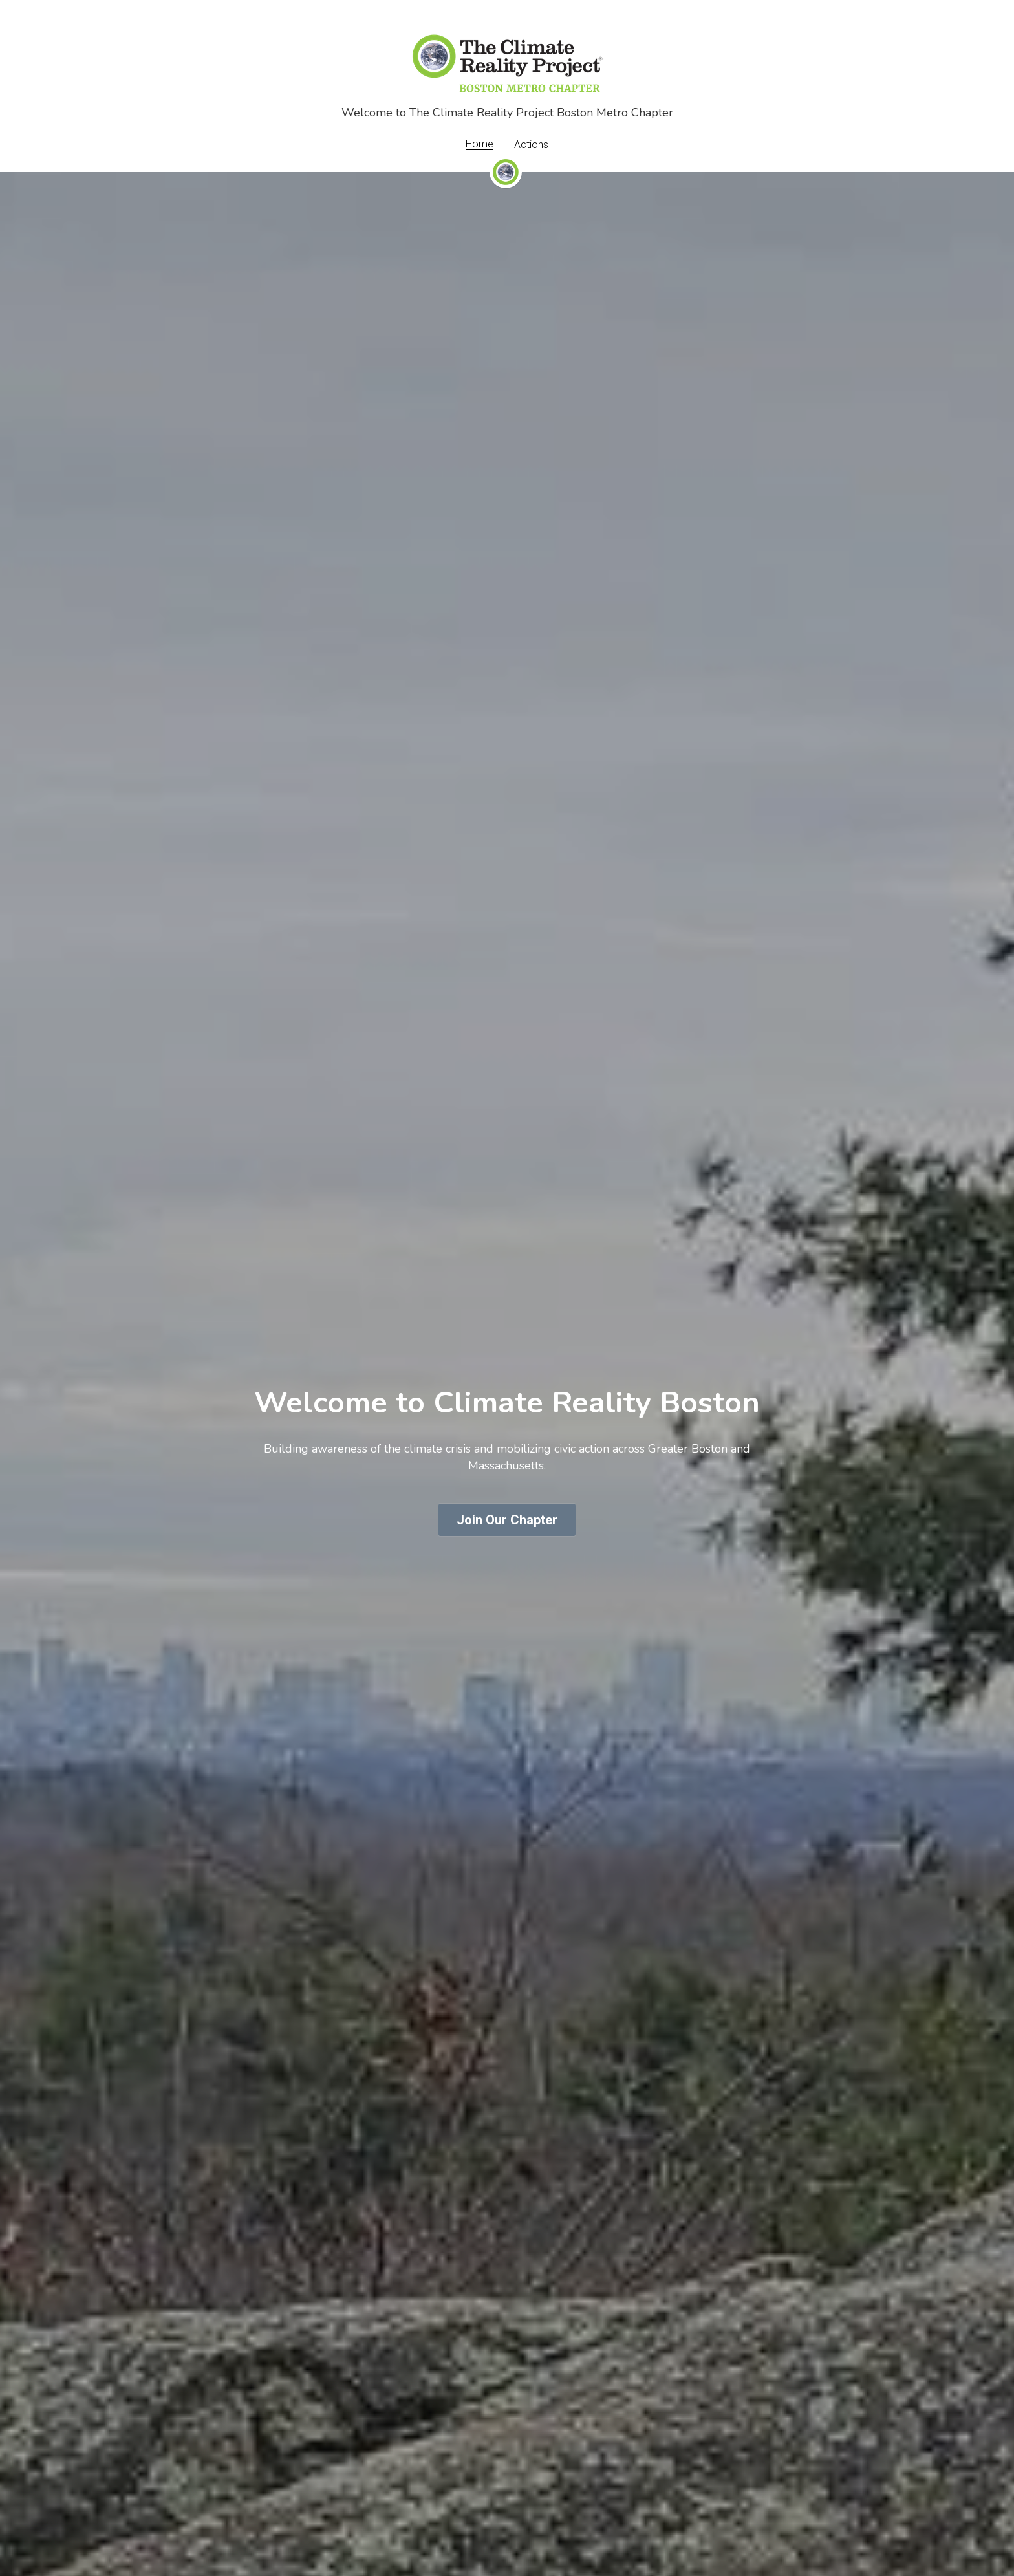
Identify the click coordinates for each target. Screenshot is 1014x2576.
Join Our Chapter (507, 1520)
